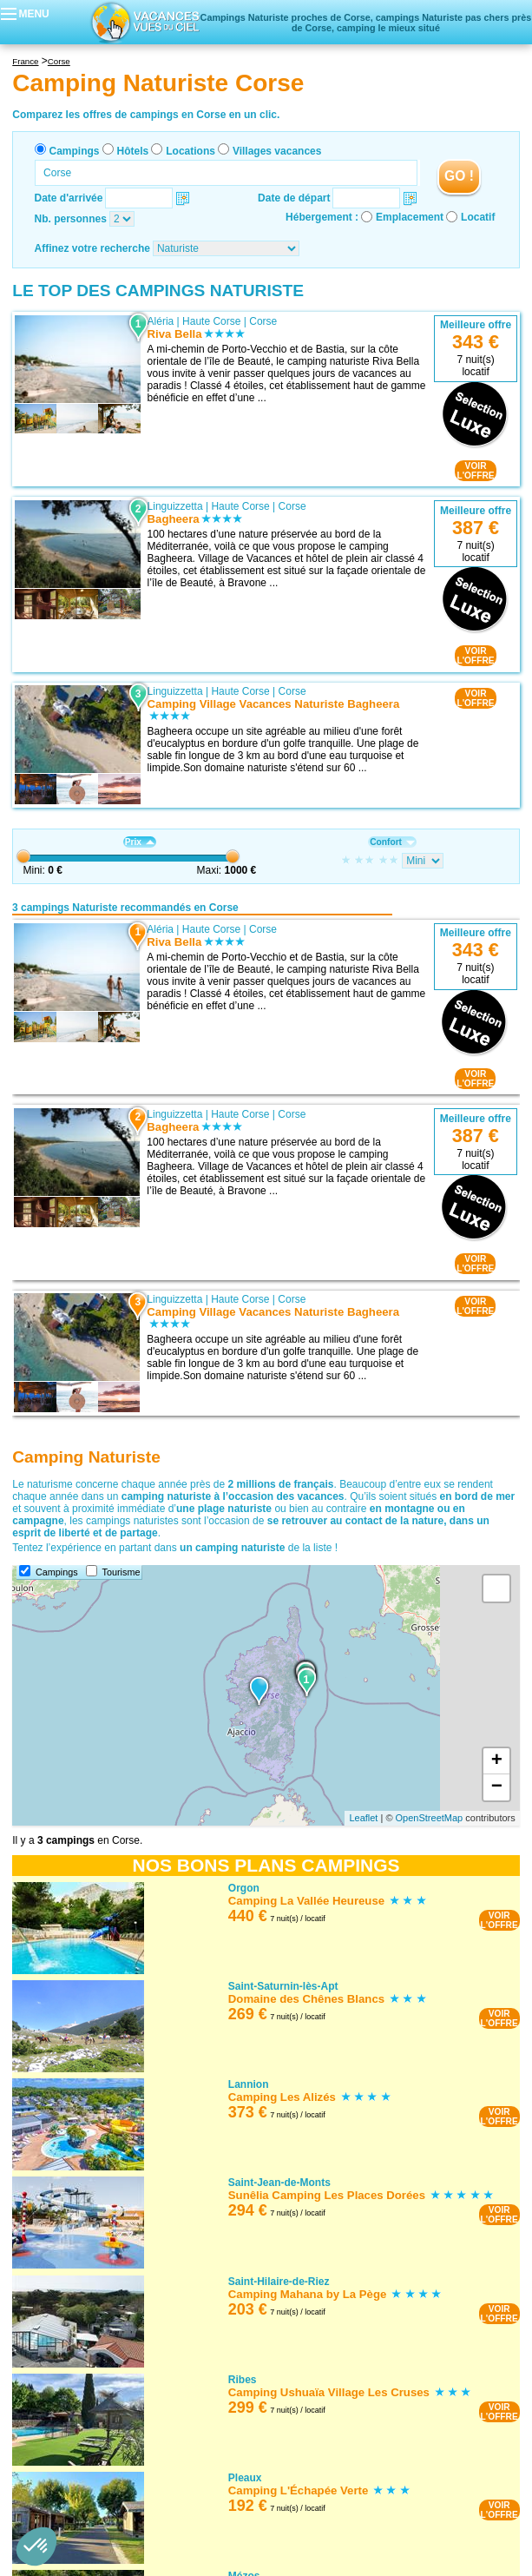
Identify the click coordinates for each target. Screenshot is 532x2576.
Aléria (161, 321)
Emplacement (409, 217)
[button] (36, 2546)
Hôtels (133, 151)
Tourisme (121, 1572)
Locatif (478, 217)
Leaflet (363, 1818)
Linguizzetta (175, 506)
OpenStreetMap (429, 1818)
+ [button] (496, 1761)
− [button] (496, 1787)
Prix (139, 842)
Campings (74, 151)
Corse (263, 321)
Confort (392, 842)
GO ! (459, 175)
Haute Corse (211, 321)
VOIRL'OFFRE (475, 470)
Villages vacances (277, 151)
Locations (190, 151)
